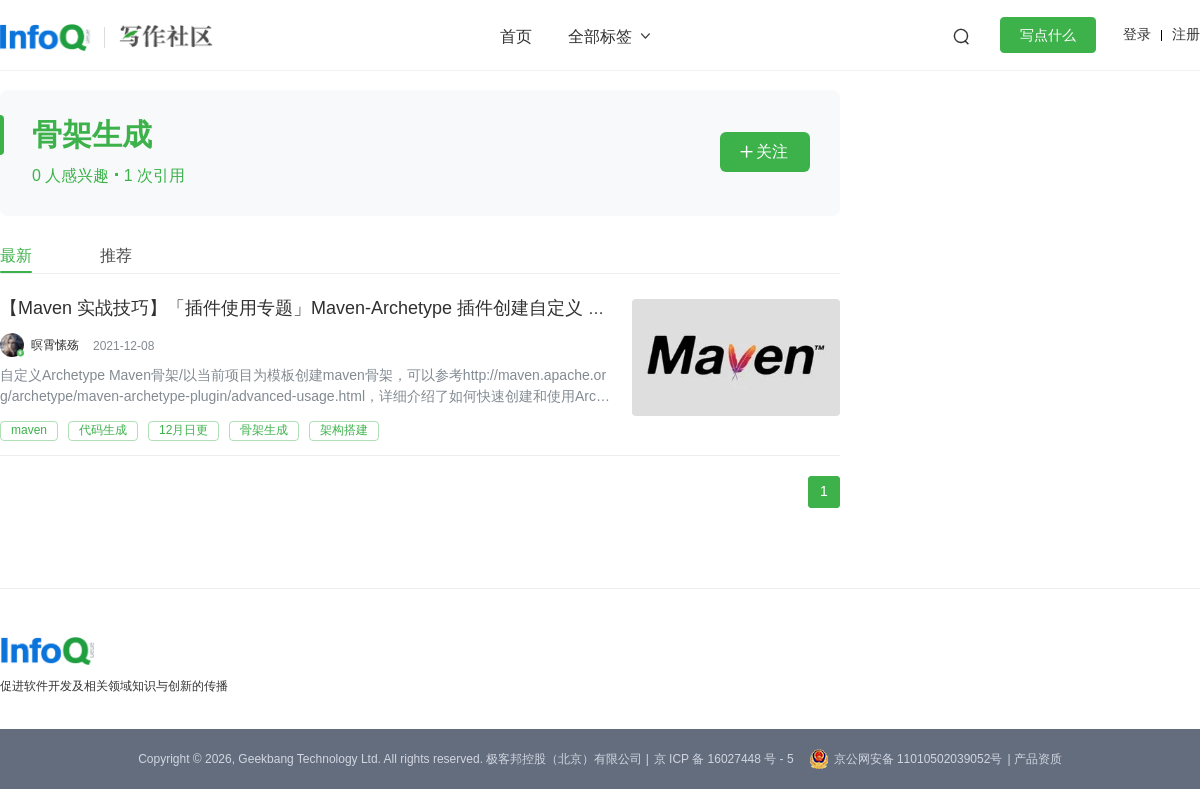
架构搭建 (344, 430)
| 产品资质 (1034, 759)
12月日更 (183, 430)
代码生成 (103, 430)
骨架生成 (264, 430)
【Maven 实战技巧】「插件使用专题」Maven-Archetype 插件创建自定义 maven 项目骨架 (359, 309)
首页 (516, 36)
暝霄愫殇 (55, 345)
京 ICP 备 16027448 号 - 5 (724, 759)
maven (29, 430)
